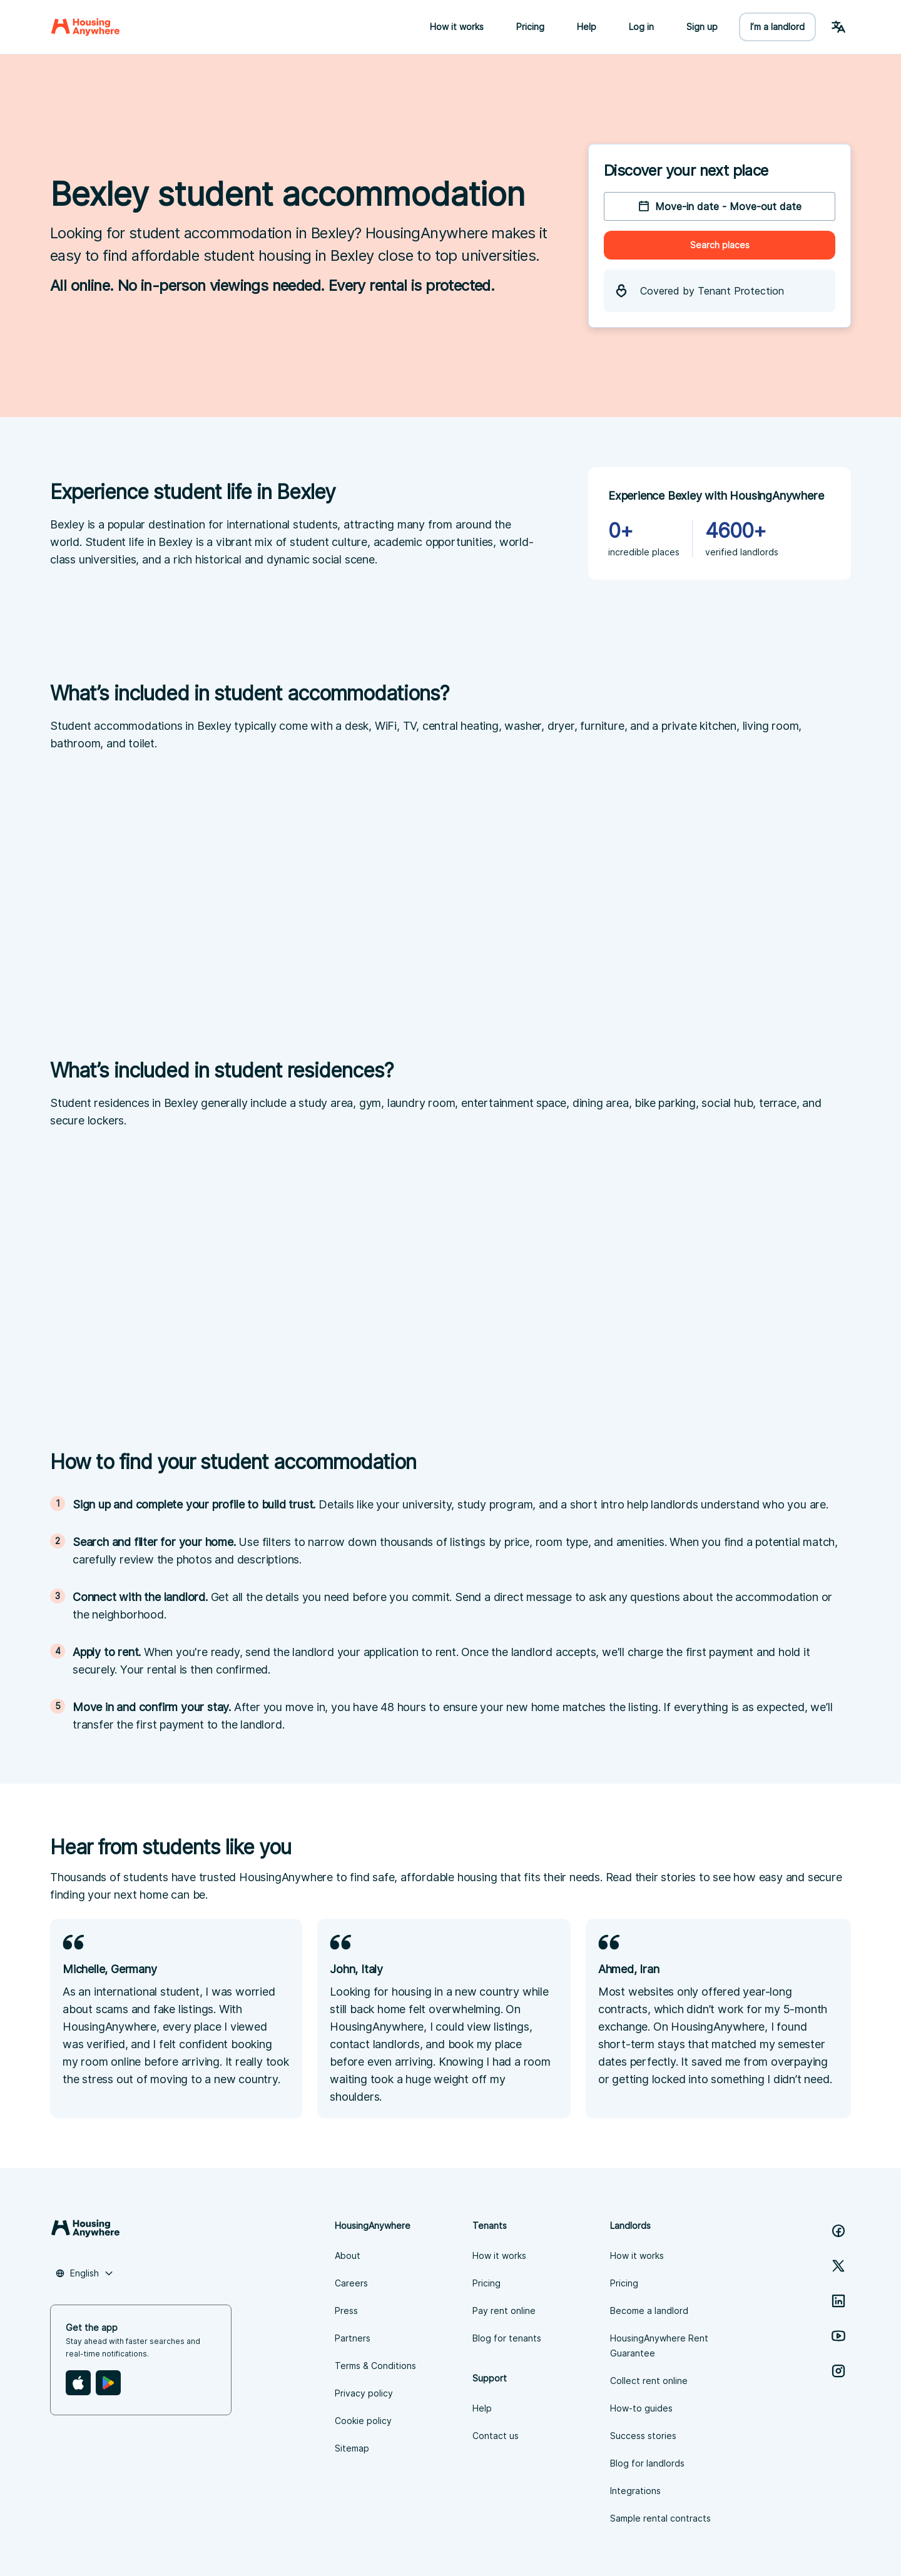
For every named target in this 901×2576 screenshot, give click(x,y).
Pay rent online (504, 2310)
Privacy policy (364, 2393)
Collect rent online (649, 2380)
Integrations (635, 2490)
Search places (720, 245)
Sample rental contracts (660, 2518)
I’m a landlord (777, 26)
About (347, 2255)
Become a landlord (649, 2310)
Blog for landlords (647, 2463)
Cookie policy (363, 2420)
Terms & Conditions (375, 2365)
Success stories (643, 2435)
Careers (351, 2283)
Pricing (530, 26)
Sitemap (352, 2448)
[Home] (85, 27)
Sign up (702, 26)
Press (346, 2310)
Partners (352, 2338)
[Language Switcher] (838, 26)
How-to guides (641, 2408)
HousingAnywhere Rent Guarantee (659, 2345)
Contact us (495, 2435)
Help (586, 26)
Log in (641, 26)
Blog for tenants (506, 2338)
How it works (457, 26)
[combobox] (84, 2273)
